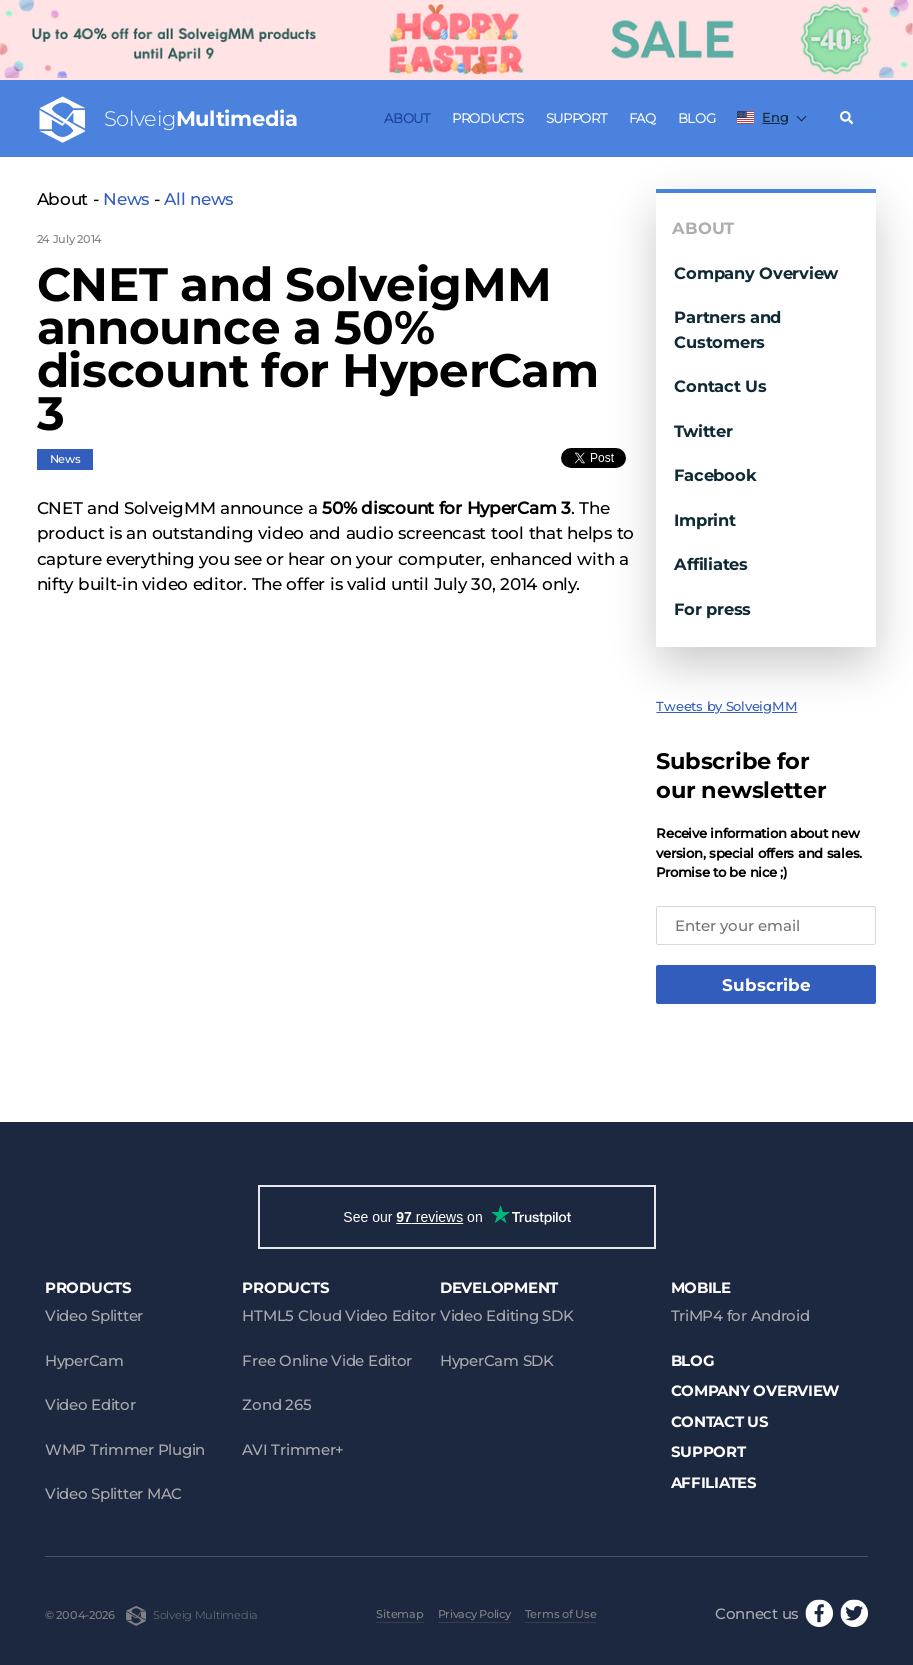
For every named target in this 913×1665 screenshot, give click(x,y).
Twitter (703, 431)
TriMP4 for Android (740, 1315)
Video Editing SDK (506, 1315)
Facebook (715, 475)
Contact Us (720, 386)
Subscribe (766, 985)
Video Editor (90, 1404)
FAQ (642, 118)
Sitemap (399, 1614)
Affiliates (710, 564)
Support (576, 118)
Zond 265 (276, 1404)
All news (198, 199)
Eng (762, 117)
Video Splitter (94, 1315)
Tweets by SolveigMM (726, 706)
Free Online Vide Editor (327, 1360)
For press (712, 609)
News (126, 199)
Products (488, 118)
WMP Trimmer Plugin (125, 1449)
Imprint (704, 520)
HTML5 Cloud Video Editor (338, 1315)
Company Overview (756, 273)
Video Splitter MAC (113, 1493)
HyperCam (84, 1360)
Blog (697, 118)
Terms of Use (561, 1614)
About (407, 118)
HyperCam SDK (497, 1360)
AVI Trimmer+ (293, 1449)
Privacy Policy (474, 1614)
